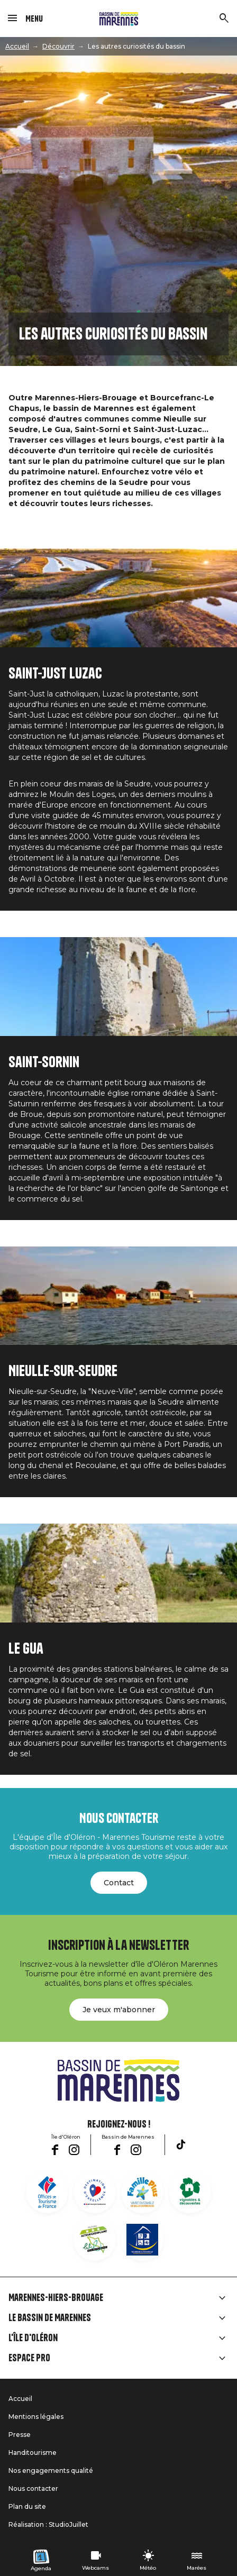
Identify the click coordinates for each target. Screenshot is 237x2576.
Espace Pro (29, 2358)
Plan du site (27, 2506)
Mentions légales (35, 2417)
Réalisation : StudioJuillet (48, 2524)
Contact (119, 1882)
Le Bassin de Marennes (49, 2318)
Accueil (17, 46)
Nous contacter (33, 2488)
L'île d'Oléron (33, 2338)
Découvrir (58, 46)
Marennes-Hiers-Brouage (55, 2298)
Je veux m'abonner (119, 2009)
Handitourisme (32, 2452)
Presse (19, 2435)
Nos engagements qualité (50, 2470)
